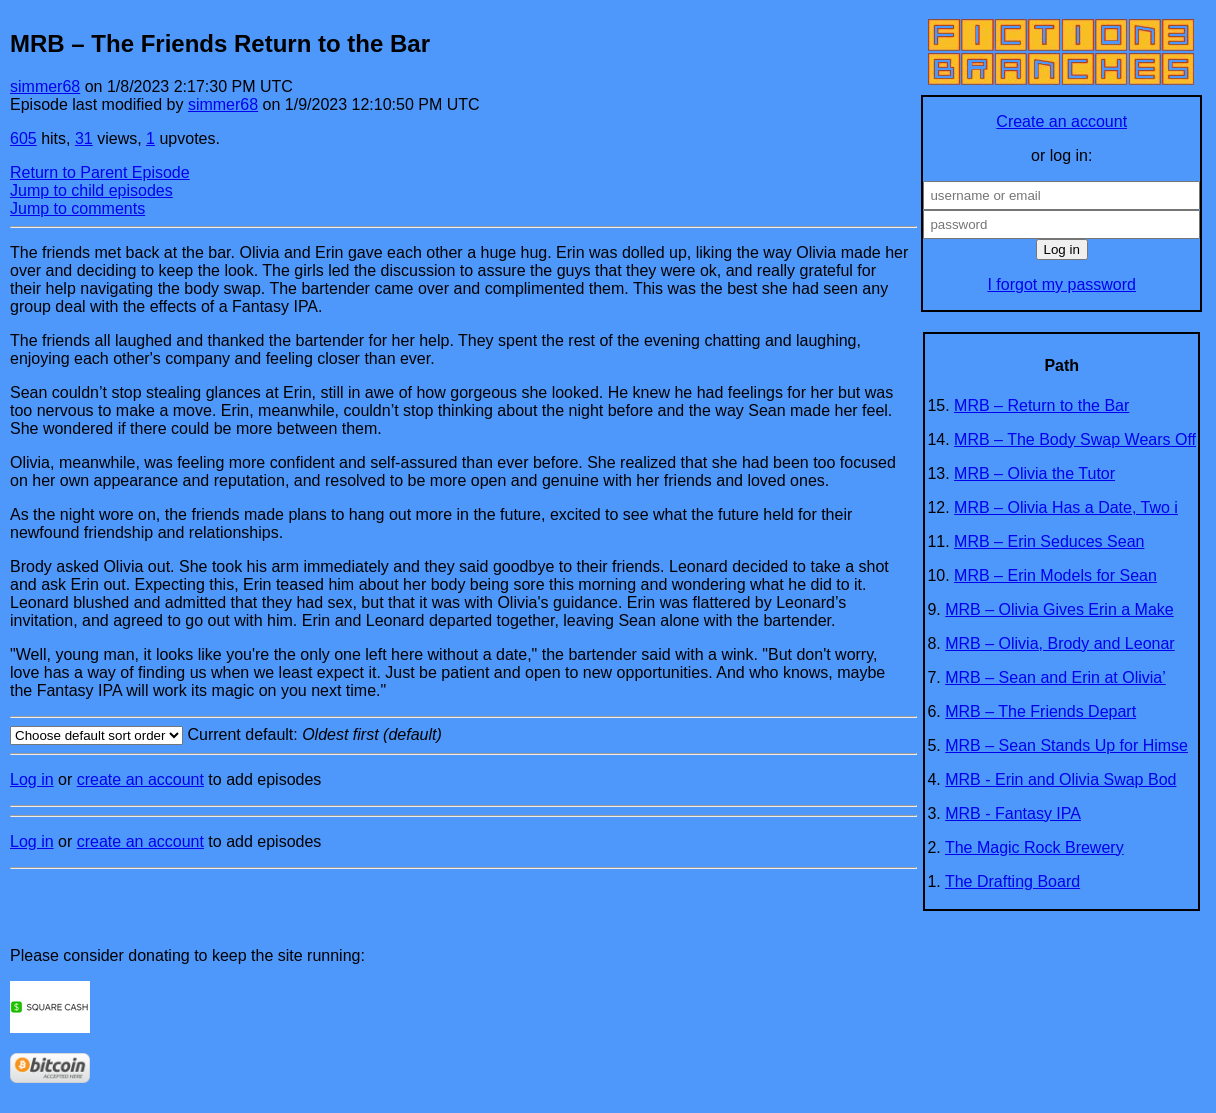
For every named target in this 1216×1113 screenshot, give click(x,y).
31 (84, 138)
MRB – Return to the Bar (1041, 405)
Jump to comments (77, 208)
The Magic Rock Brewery (1034, 847)
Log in (32, 779)
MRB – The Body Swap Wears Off (1075, 439)
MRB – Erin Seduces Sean (1049, 541)
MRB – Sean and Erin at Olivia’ (1055, 677)
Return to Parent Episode (100, 172)
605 (23, 138)
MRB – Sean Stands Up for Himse (1066, 745)
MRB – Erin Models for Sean (1055, 575)
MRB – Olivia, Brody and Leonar (1059, 643)
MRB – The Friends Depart (1040, 711)
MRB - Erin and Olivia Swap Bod (1060, 779)
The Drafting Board (1012, 881)
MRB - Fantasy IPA (1013, 813)
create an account (140, 779)
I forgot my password (1061, 284)
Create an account (1061, 121)
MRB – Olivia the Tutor (1034, 473)
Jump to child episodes (91, 190)
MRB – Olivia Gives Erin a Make (1059, 609)
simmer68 (45, 86)
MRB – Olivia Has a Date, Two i (1066, 507)
